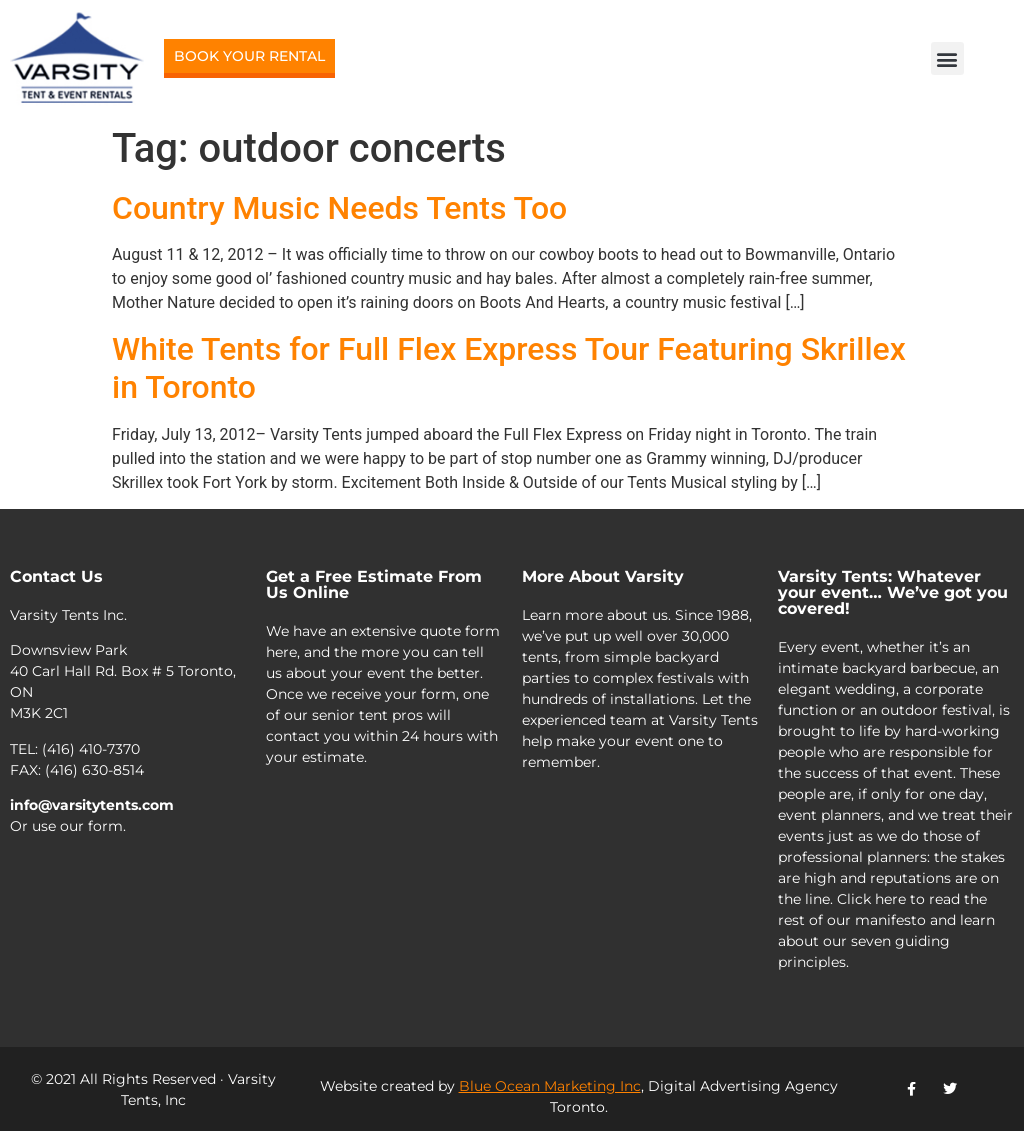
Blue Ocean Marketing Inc (550, 1086)
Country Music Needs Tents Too (339, 208)
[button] (947, 58)
